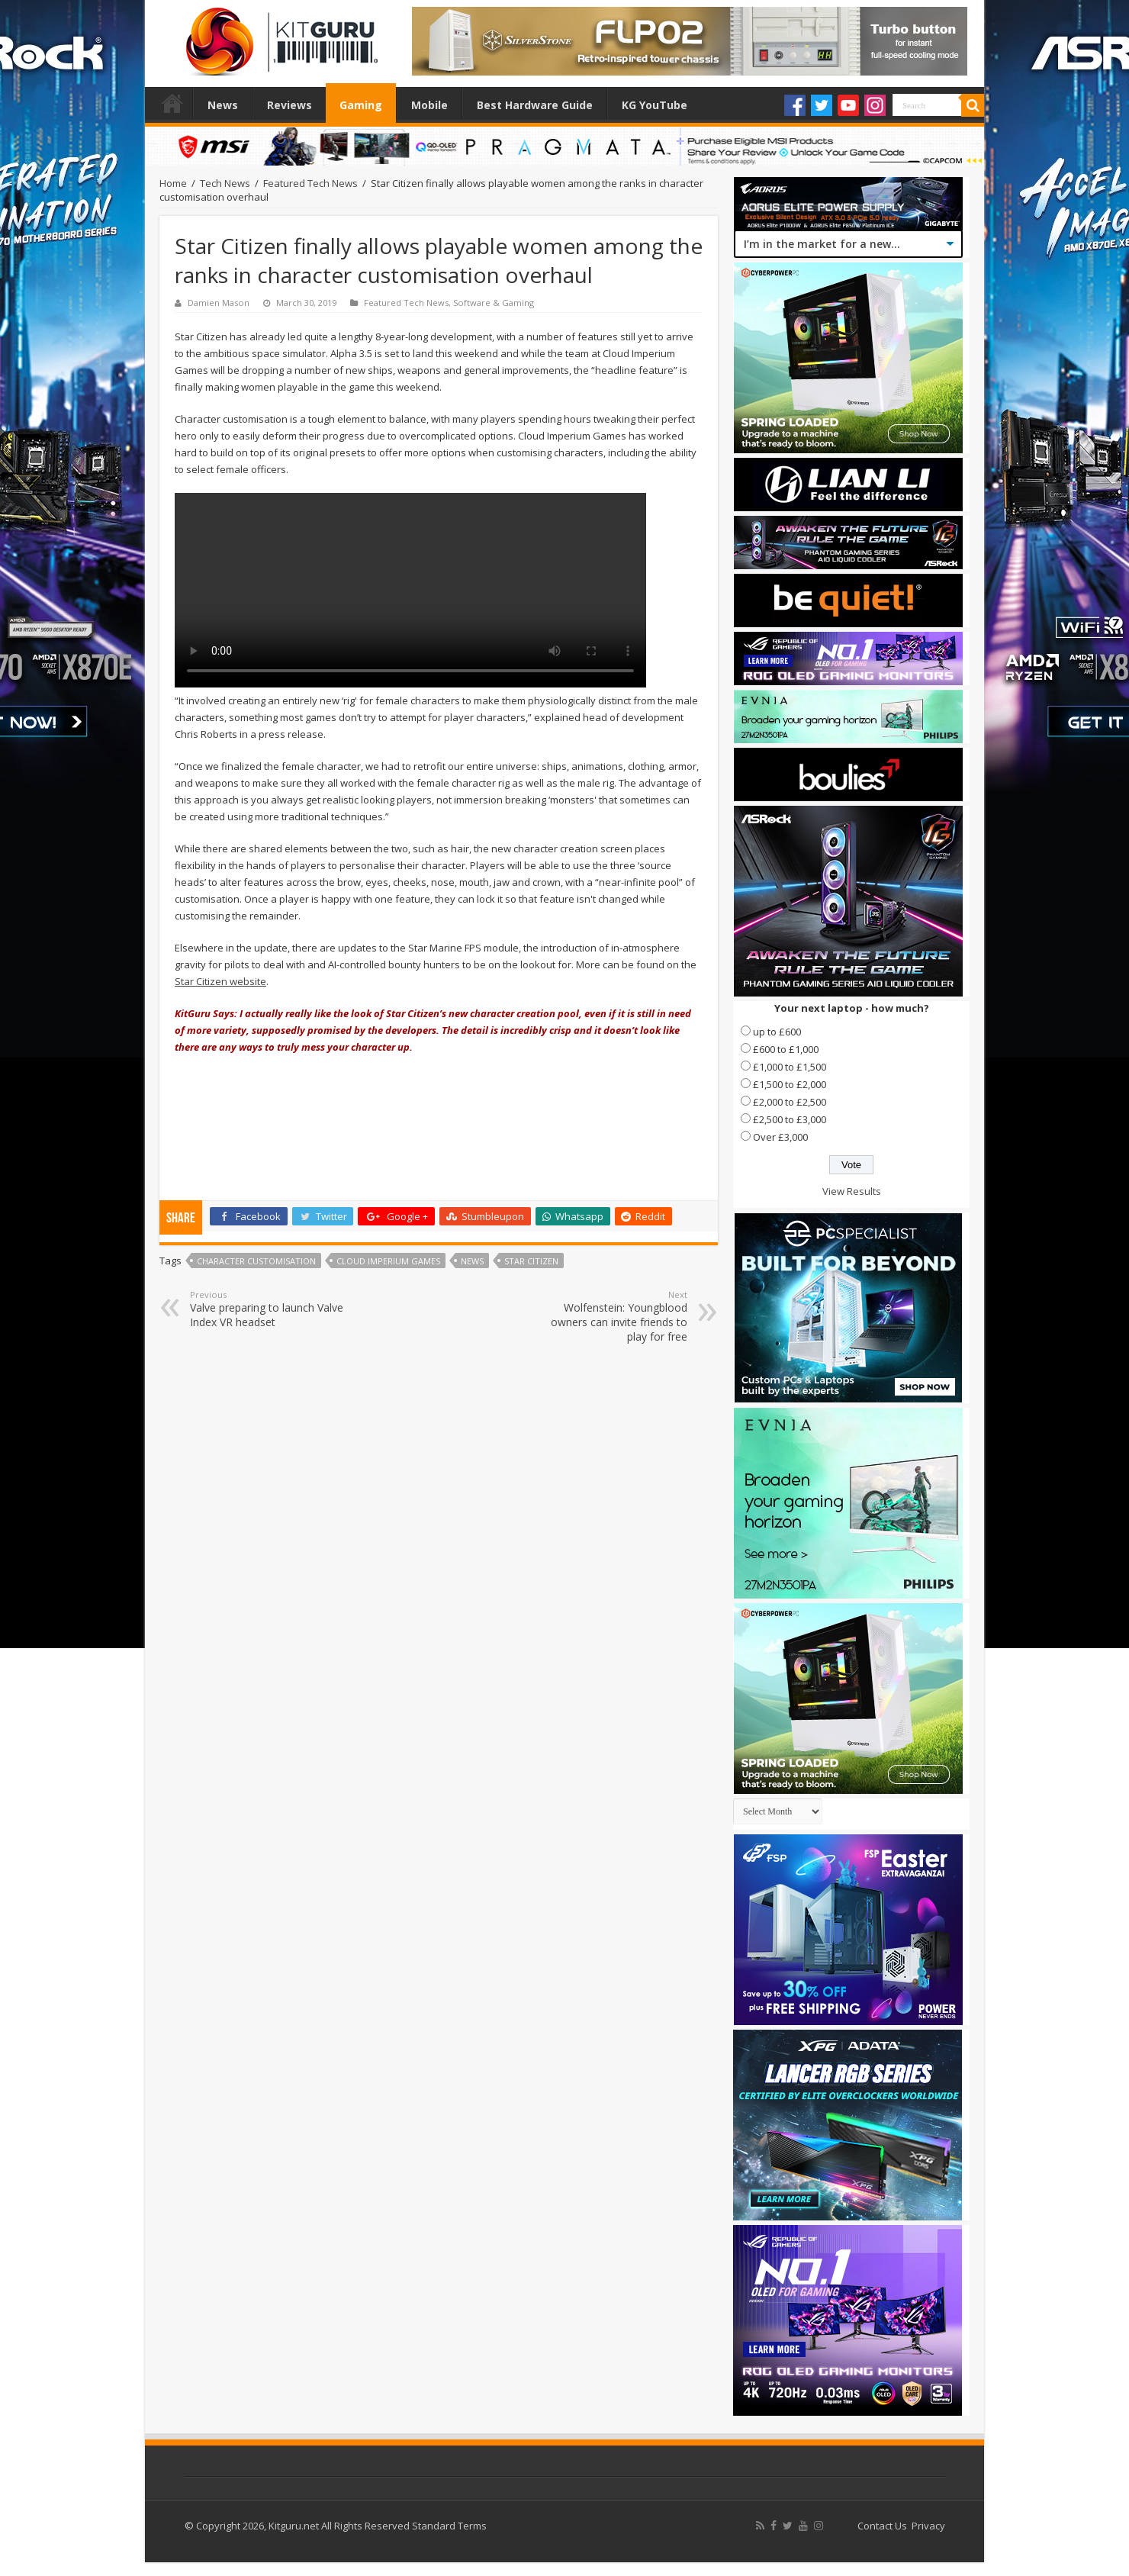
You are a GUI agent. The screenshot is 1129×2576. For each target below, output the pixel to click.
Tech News (225, 183)
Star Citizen (531, 1261)
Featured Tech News (310, 183)
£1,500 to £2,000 (789, 1084)
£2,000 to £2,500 (789, 1102)
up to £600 (777, 1031)
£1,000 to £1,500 (789, 1067)
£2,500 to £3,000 (789, 1119)
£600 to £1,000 (786, 1049)
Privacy (928, 2526)
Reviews (289, 105)
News (222, 105)
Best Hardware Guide (535, 105)
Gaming (360, 105)
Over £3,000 (780, 1137)
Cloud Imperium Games (388, 1261)
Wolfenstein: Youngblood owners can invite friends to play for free (609, 1316)
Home (172, 103)
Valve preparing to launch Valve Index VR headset (268, 1309)
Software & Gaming (493, 302)
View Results (851, 1191)
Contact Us (882, 2526)
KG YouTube (654, 105)
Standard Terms (449, 2526)
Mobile (429, 105)
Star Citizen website (220, 981)
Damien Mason (218, 302)
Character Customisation (256, 1261)
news (472, 1261)
